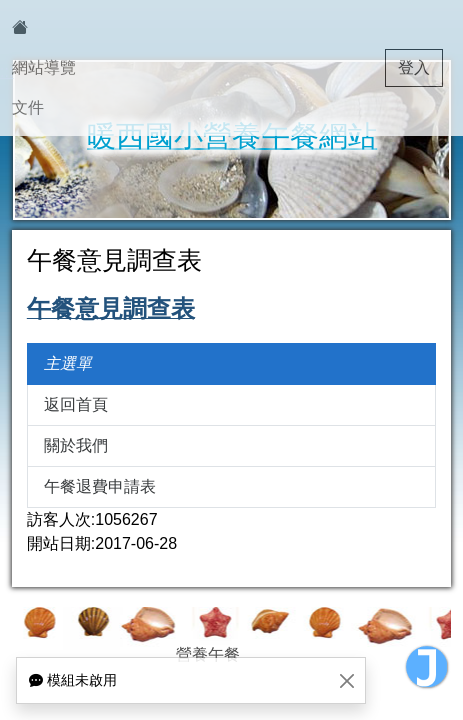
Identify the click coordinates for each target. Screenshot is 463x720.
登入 (414, 67)
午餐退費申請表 (100, 486)
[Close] (346, 680)
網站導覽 (44, 67)
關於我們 (76, 445)
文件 (28, 107)
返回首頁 (76, 404)
